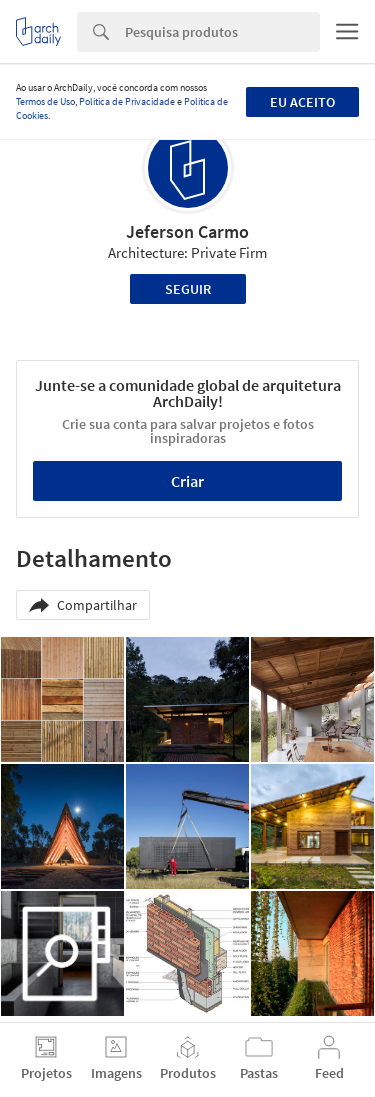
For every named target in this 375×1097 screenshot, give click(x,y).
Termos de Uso (45, 101)
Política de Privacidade (127, 101)
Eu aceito (302, 102)
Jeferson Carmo (187, 231)
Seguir (188, 289)
